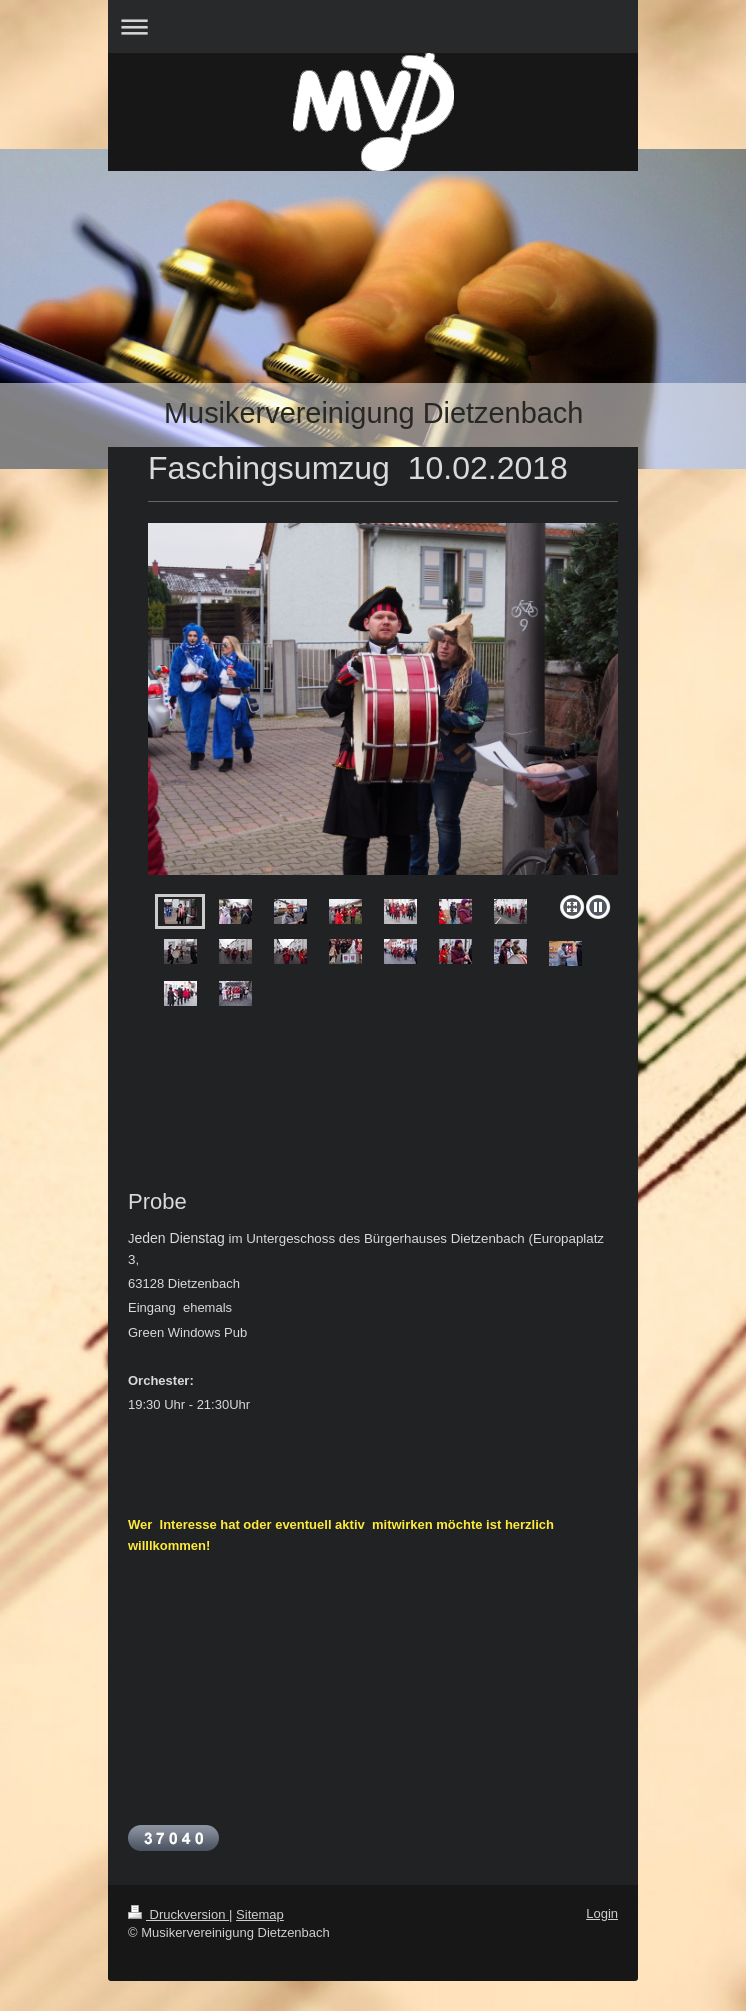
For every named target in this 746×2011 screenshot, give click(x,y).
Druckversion (178, 1914)
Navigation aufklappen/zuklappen (373, 26)
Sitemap (260, 1914)
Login (602, 1913)
